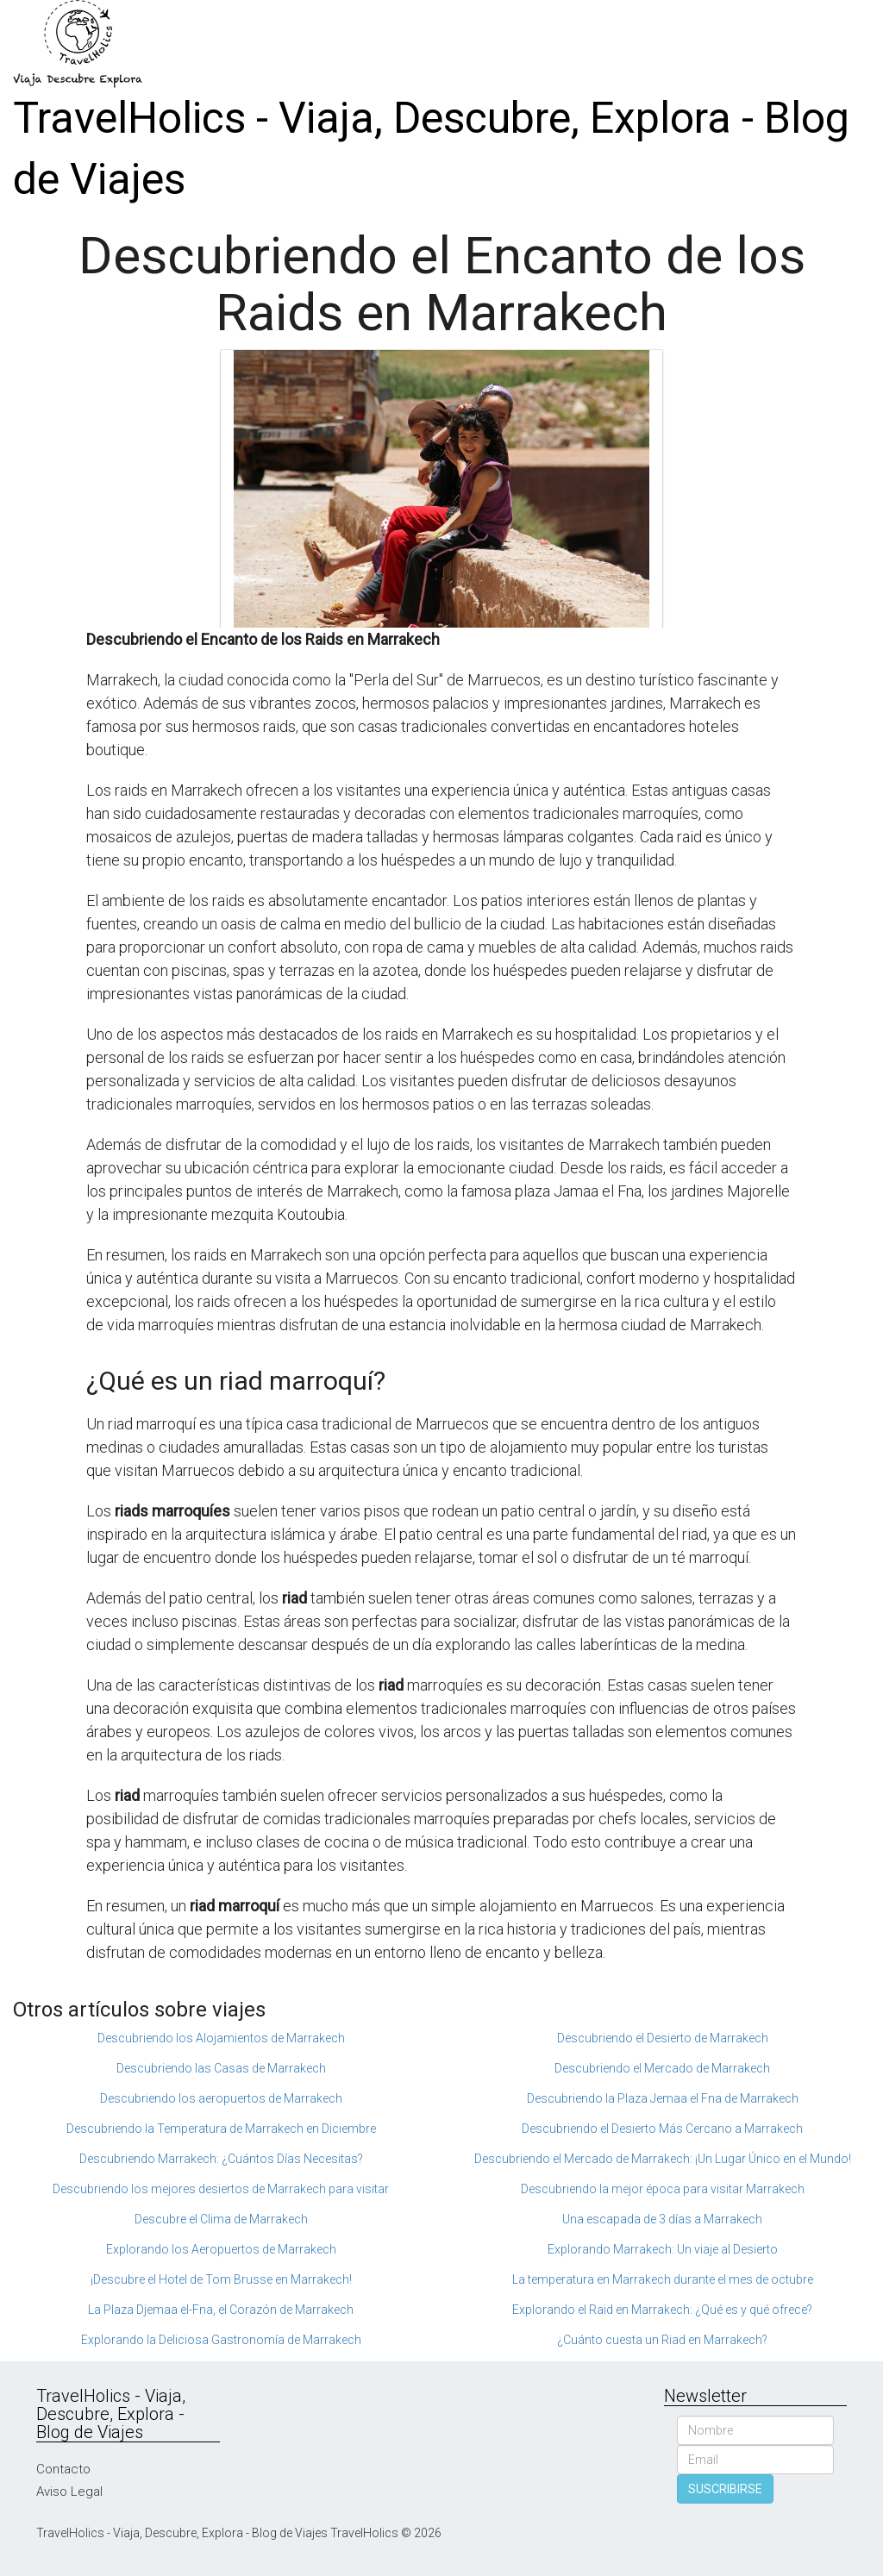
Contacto (63, 2469)
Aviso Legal (69, 2491)
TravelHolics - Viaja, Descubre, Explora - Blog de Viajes (431, 148)
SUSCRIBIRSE (725, 2489)
